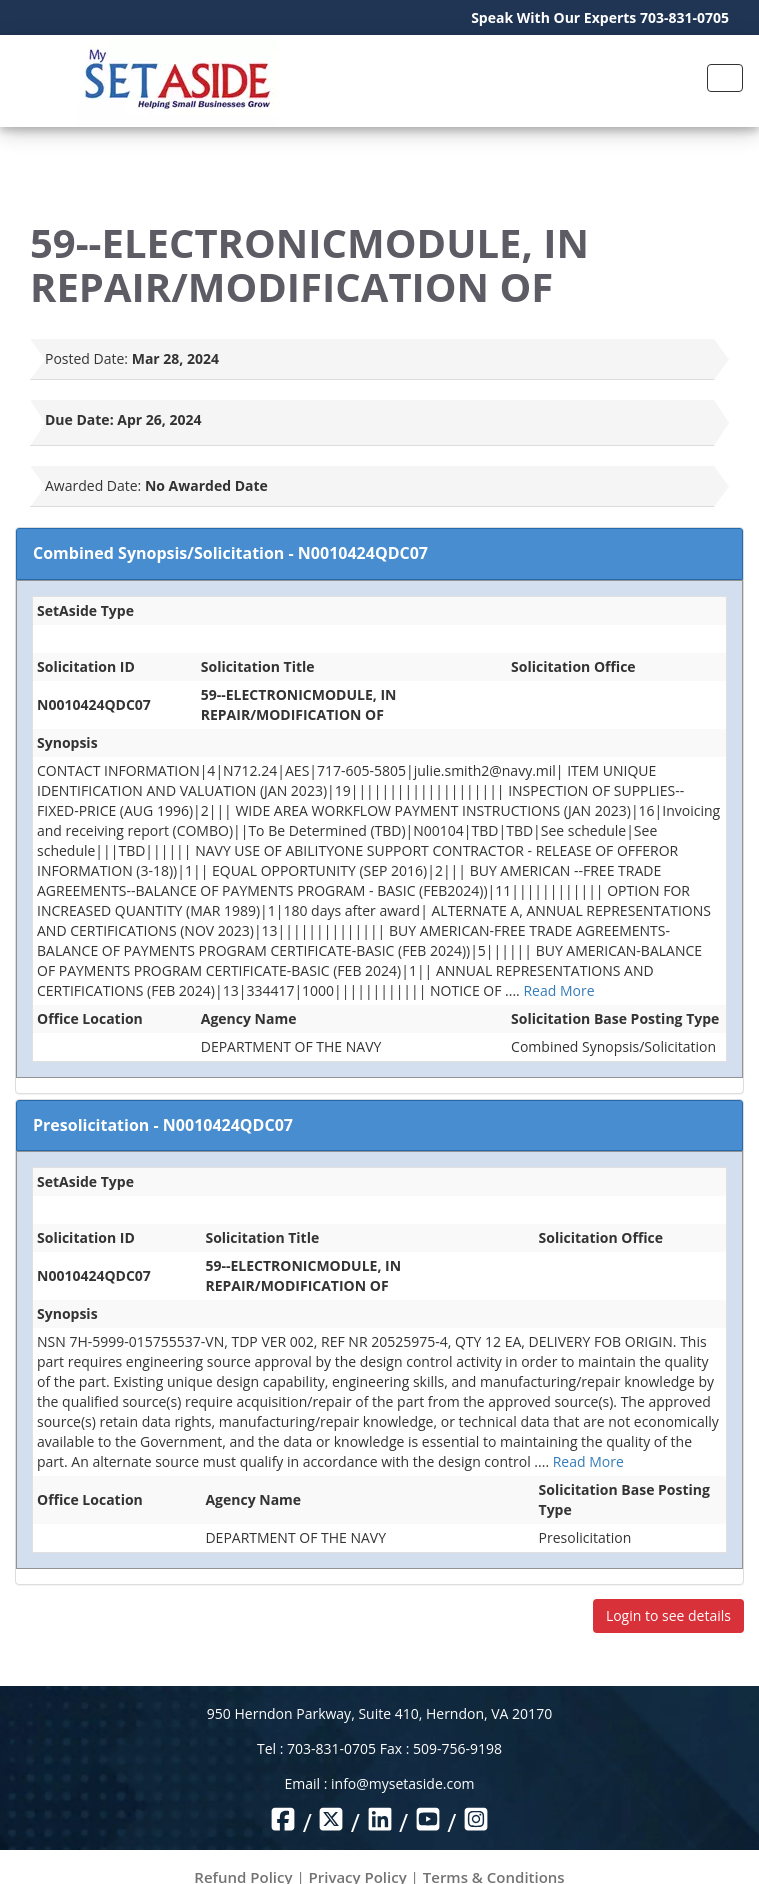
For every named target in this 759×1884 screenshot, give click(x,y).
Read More (558, 990)
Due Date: (79, 419)
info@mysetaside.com (402, 1783)
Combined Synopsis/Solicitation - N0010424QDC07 (230, 553)
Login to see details (668, 1615)
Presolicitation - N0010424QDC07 (163, 1125)
